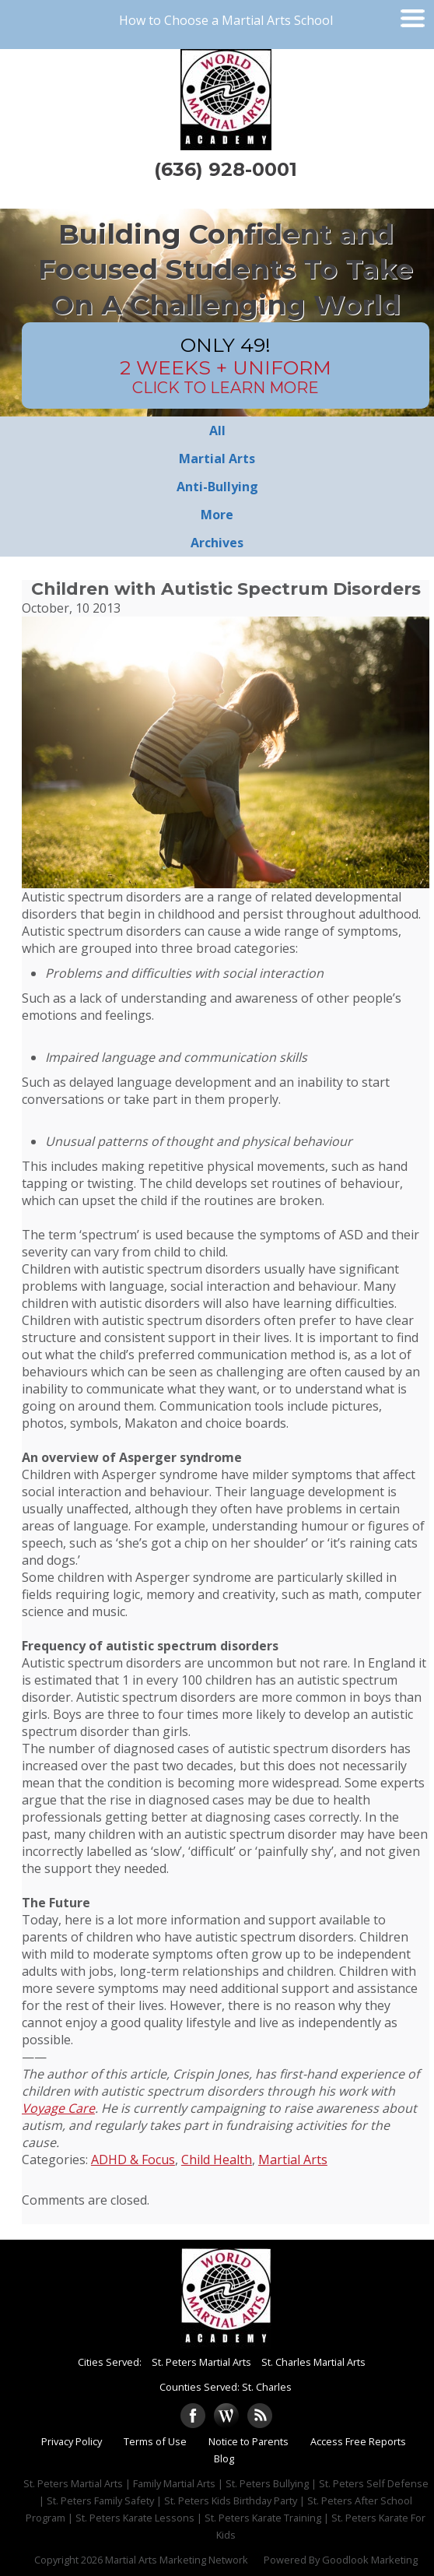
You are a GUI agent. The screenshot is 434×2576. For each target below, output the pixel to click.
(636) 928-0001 (225, 169)
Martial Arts (292, 2159)
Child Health (216, 2159)
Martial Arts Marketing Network (176, 2560)
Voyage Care (58, 2108)
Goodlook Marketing (370, 2560)
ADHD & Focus (133, 2159)
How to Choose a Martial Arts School (226, 20)
